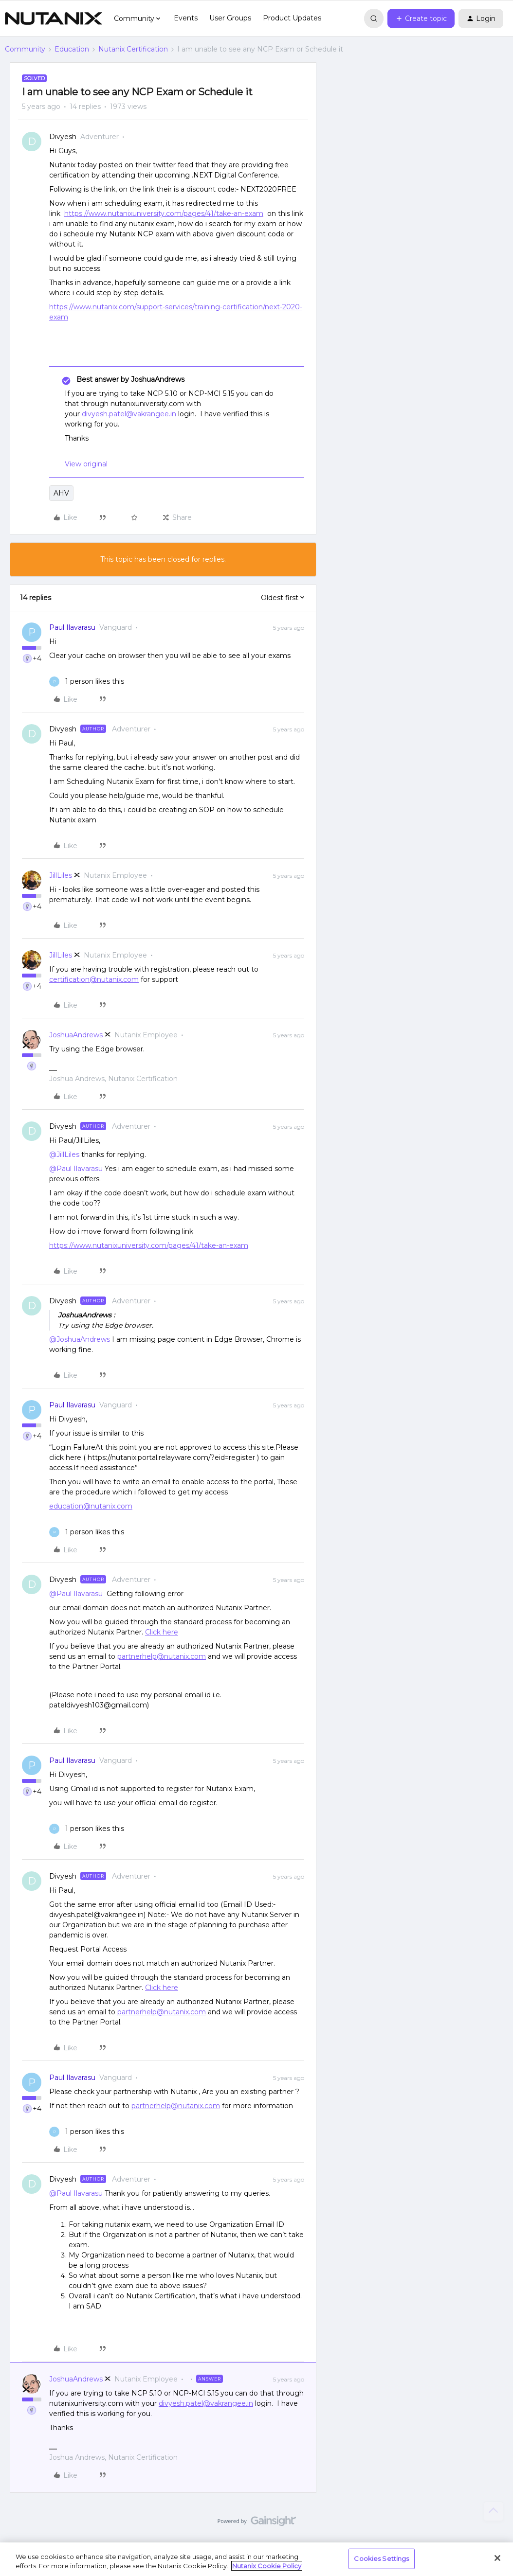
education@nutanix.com (90, 1506)
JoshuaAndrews (76, 1034)
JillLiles (60, 875)
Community (25, 49)
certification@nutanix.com (94, 979)
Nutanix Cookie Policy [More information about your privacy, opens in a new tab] (266, 2566)
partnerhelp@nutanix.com (161, 1656)
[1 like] (86, 681)
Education (72, 49)
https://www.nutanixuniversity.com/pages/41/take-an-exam (163, 213)
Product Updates (292, 18)
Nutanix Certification (133, 49)
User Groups (230, 18)
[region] (256, 2559)
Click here (161, 1632)
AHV (61, 493)
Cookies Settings (381, 2558)
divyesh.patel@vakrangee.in (129, 413)
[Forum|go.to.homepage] (53, 18)
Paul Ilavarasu (72, 627)
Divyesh (62, 136)
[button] (421, 18)
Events (186, 18)
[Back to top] (493, 2511)
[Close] (497, 2558)
